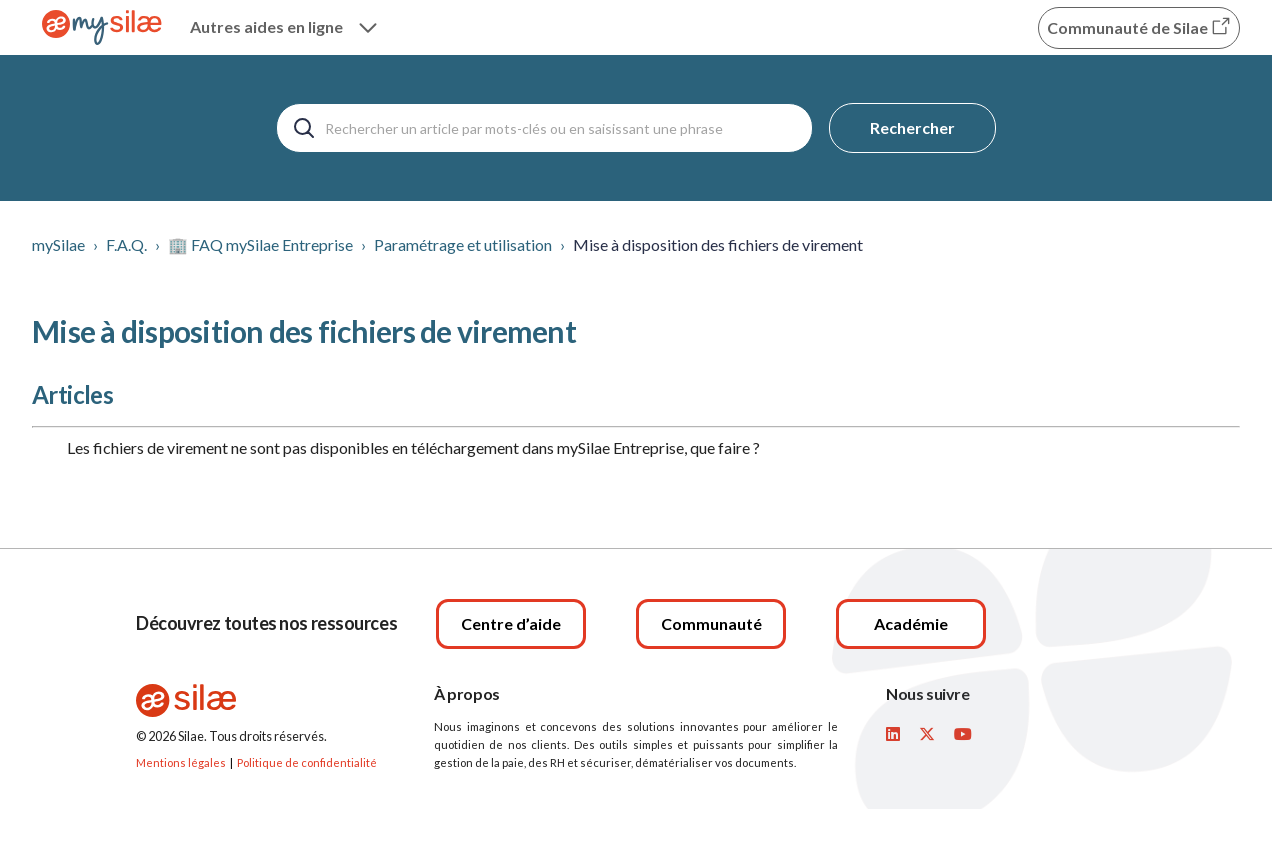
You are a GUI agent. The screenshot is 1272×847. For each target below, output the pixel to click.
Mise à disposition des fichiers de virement (718, 244)
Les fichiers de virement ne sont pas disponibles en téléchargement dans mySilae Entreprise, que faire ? (413, 447)
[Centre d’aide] (511, 624)
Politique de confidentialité (307, 762)
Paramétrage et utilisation (463, 244)
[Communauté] (711, 624)
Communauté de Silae (1139, 26)
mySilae (58, 244)
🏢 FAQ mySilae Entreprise (260, 244)
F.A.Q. (126, 244)
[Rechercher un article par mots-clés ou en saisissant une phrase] (544, 128)
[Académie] (911, 624)
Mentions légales (181, 762)
